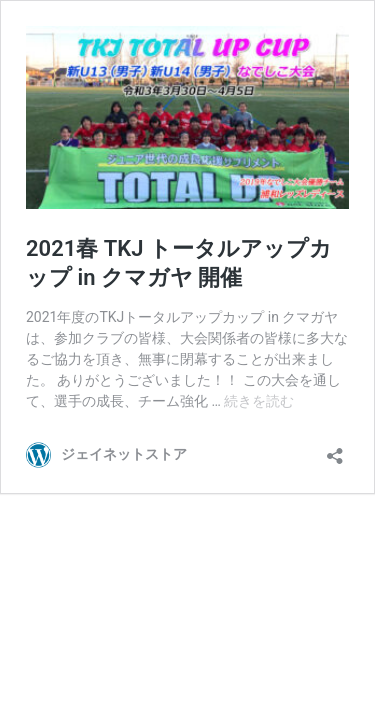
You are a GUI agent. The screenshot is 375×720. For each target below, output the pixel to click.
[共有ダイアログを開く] (335, 449)
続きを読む (259, 401)
